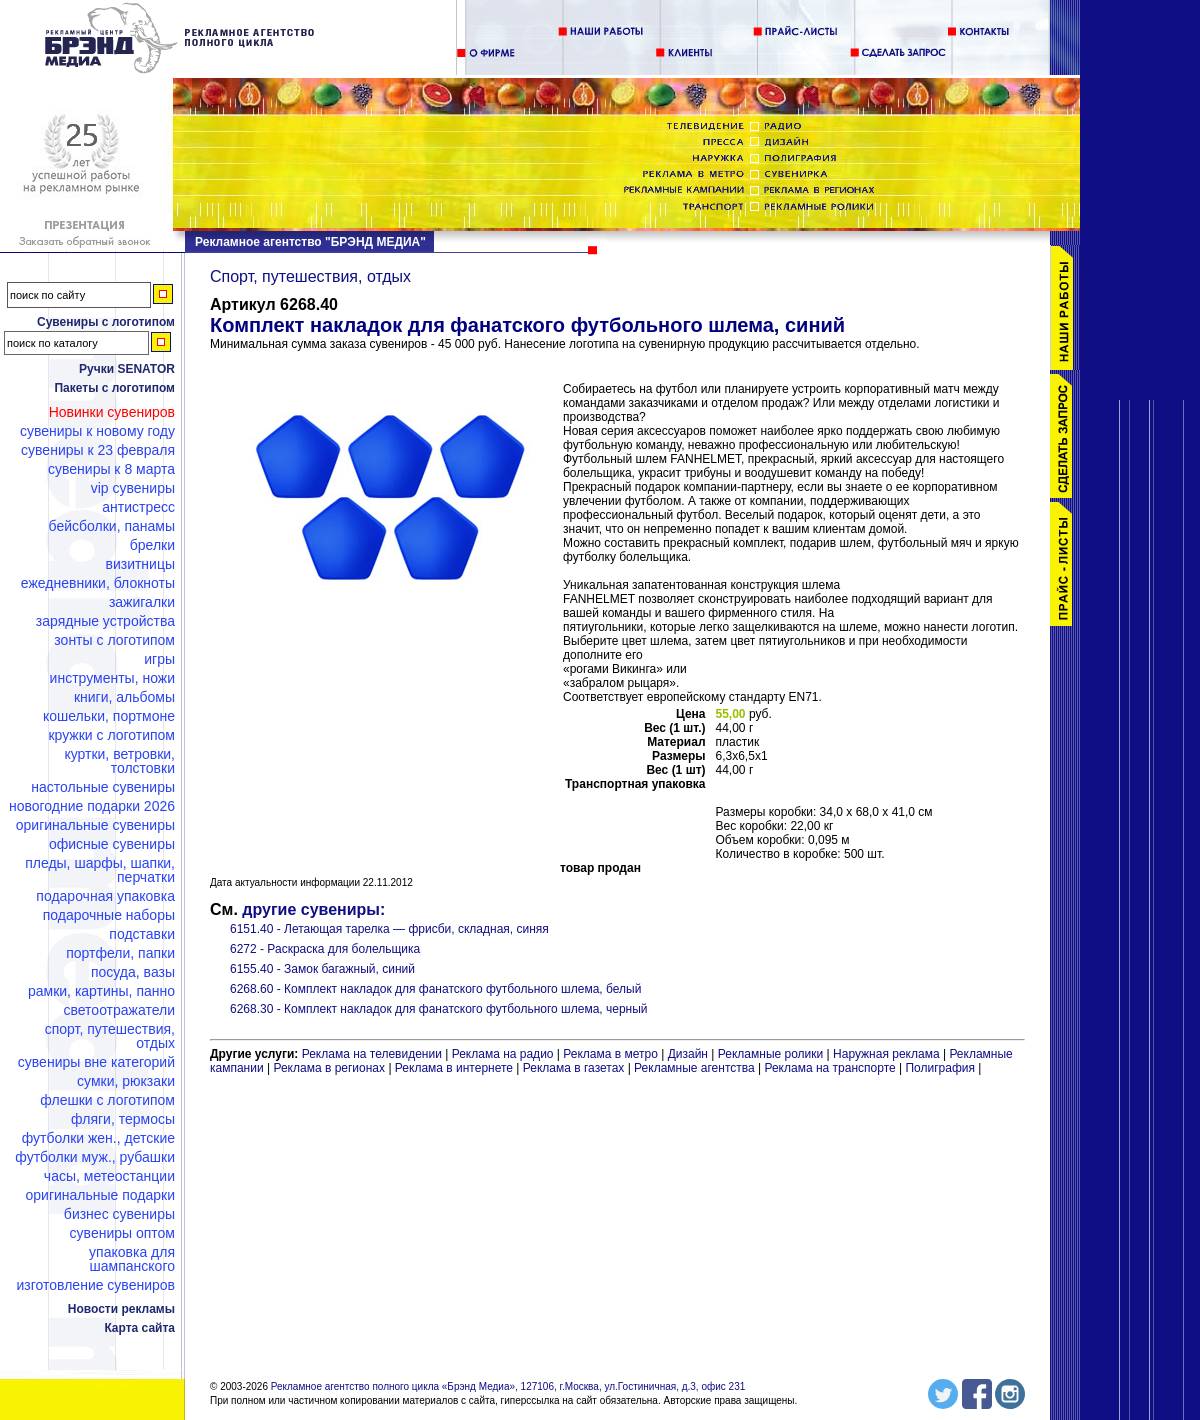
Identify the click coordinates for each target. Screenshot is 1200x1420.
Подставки (142, 934)
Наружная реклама (886, 1054)
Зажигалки (142, 602)
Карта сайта (139, 1328)
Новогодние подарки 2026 (92, 806)
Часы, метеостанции (109, 1176)
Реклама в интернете (454, 1068)
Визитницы (140, 564)
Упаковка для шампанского (132, 1259)
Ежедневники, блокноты (98, 583)
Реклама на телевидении (372, 1054)
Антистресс (138, 507)
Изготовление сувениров (96, 1285)
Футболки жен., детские (98, 1138)
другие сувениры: (313, 909)
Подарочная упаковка (105, 896)
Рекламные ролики (770, 1054)
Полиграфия (940, 1068)
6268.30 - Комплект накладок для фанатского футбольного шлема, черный (439, 1009)
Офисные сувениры (112, 844)
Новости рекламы (121, 1309)
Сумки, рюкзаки (126, 1081)
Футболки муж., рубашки (95, 1157)
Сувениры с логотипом (106, 322)
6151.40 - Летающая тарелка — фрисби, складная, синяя (389, 929)
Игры (159, 659)
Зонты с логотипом (114, 640)
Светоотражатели (119, 1010)
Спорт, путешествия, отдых (110, 1036)
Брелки (152, 545)
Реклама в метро (610, 1054)
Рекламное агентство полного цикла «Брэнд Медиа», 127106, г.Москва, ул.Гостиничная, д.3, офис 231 (508, 1386)
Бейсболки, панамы (112, 526)
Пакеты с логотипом (114, 388)
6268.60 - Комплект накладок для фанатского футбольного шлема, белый (435, 989)
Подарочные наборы (109, 915)
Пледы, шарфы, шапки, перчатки (100, 870)
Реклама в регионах (329, 1068)
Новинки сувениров (112, 412)
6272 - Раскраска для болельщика (325, 949)
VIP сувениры (133, 488)
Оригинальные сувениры (95, 825)
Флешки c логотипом (107, 1100)
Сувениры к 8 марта (111, 469)
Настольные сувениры (103, 787)
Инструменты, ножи (112, 678)
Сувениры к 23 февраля (98, 450)
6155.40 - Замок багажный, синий (322, 969)
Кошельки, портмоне (109, 716)
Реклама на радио (503, 1054)
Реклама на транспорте (829, 1068)
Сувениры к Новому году (97, 431)
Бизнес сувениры (119, 1214)
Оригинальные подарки (100, 1195)
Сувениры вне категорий (96, 1062)
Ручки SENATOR (127, 369)
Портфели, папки (120, 953)
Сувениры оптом (122, 1233)
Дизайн (688, 1054)
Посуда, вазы (133, 972)
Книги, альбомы (124, 697)
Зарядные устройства (105, 621)
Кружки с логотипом (111, 735)
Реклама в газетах (575, 1068)
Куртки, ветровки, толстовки (119, 761)
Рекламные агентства (696, 1068)
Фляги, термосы (123, 1119)
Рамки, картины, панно (101, 991)
